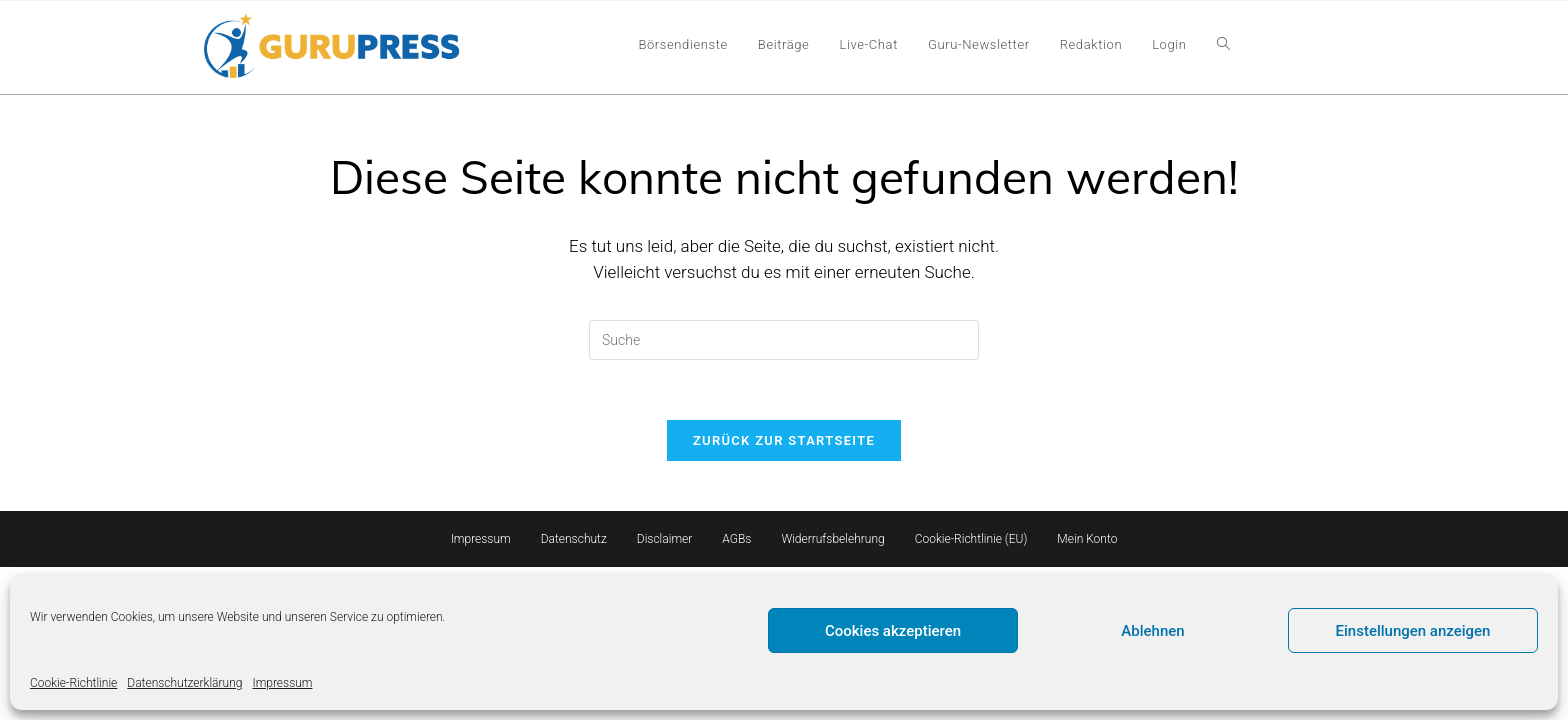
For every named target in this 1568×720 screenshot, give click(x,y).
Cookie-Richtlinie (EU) (971, 539)
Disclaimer (665, 539)
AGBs (736, 539)
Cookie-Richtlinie (73, 683)
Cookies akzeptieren (893, 631)
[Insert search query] (784, 340)
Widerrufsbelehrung (832, 539)
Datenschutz (574, 539)
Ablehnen (1152, 631)
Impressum (282, 683)
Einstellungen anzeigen (1413, 631)
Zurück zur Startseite (784, 440)
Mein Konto (1087, 539)
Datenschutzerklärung (184, 683)
